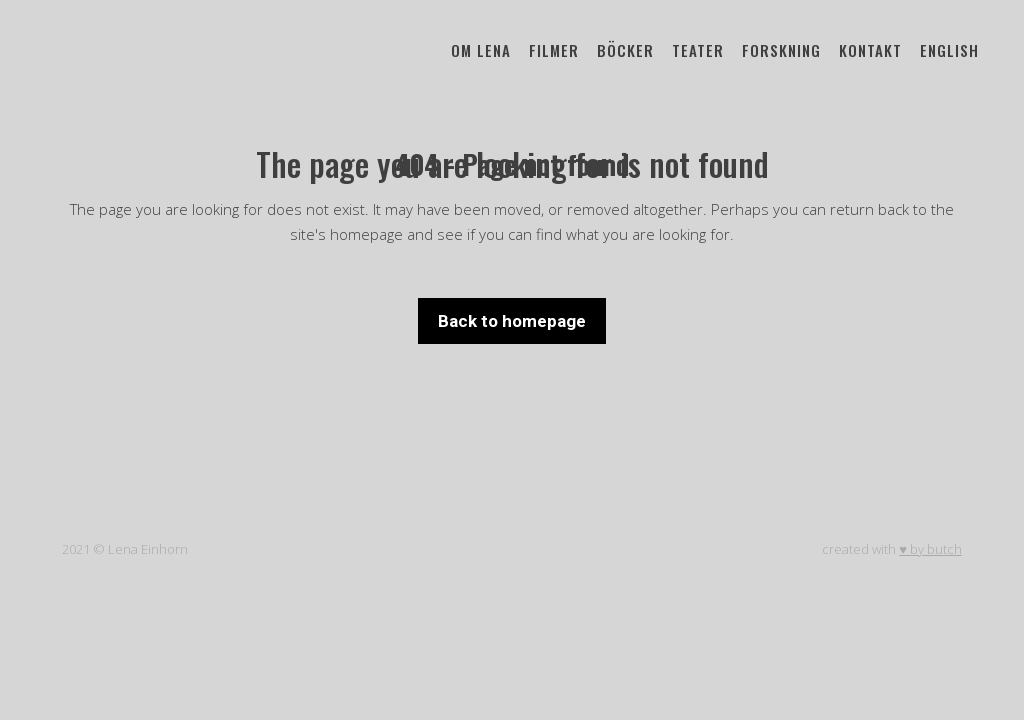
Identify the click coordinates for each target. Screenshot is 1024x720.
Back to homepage (512, 321)
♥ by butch (930, 549)
